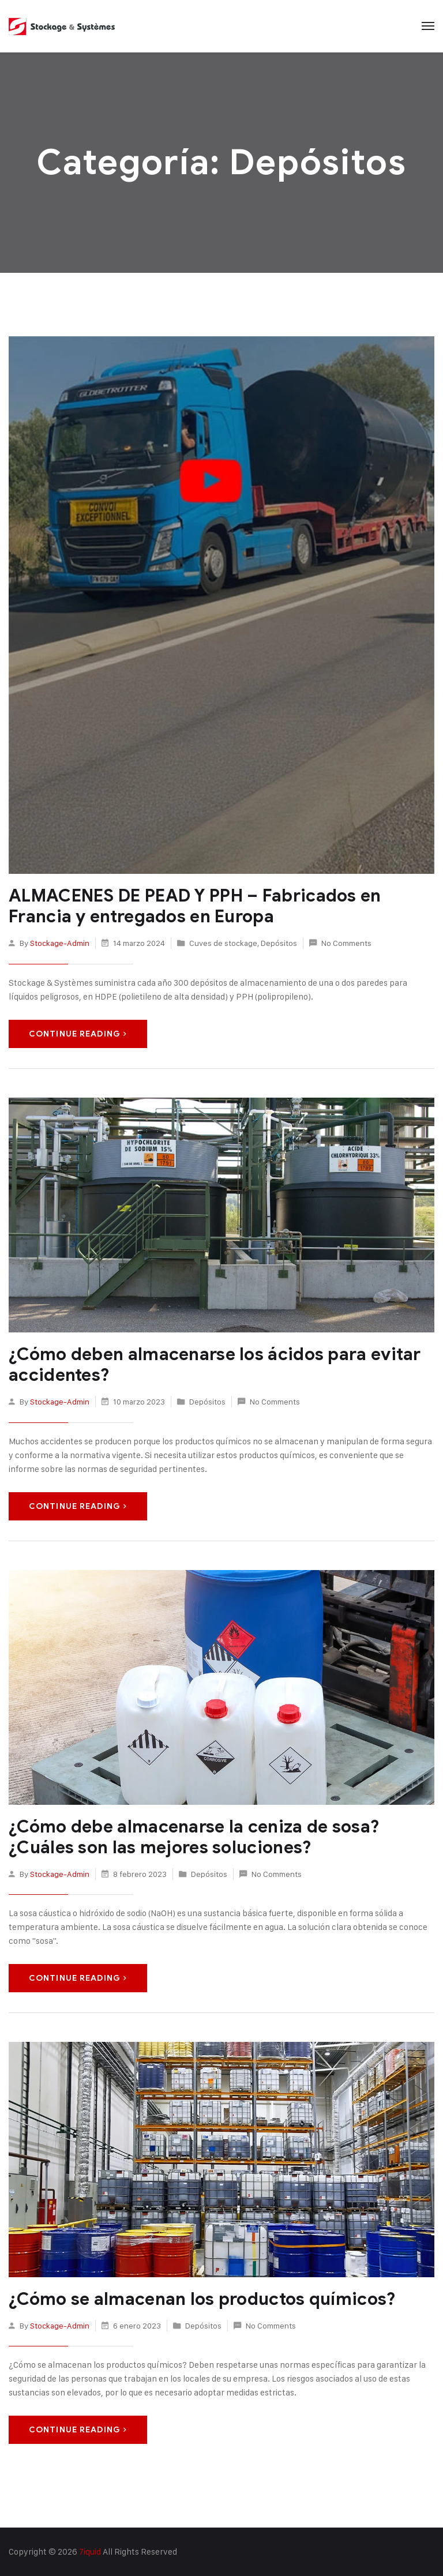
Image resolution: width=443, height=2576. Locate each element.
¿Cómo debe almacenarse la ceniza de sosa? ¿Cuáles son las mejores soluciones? (194, 1837)
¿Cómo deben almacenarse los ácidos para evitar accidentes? (215, 1364)
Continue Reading (78, 1034)
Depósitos (279, 943)
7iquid (90, 2551)
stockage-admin (59, 943)
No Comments (346, 943)
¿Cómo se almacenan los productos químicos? (202, 2299)
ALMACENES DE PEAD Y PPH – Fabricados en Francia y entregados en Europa (195, 906)
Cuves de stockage (223, 943)
